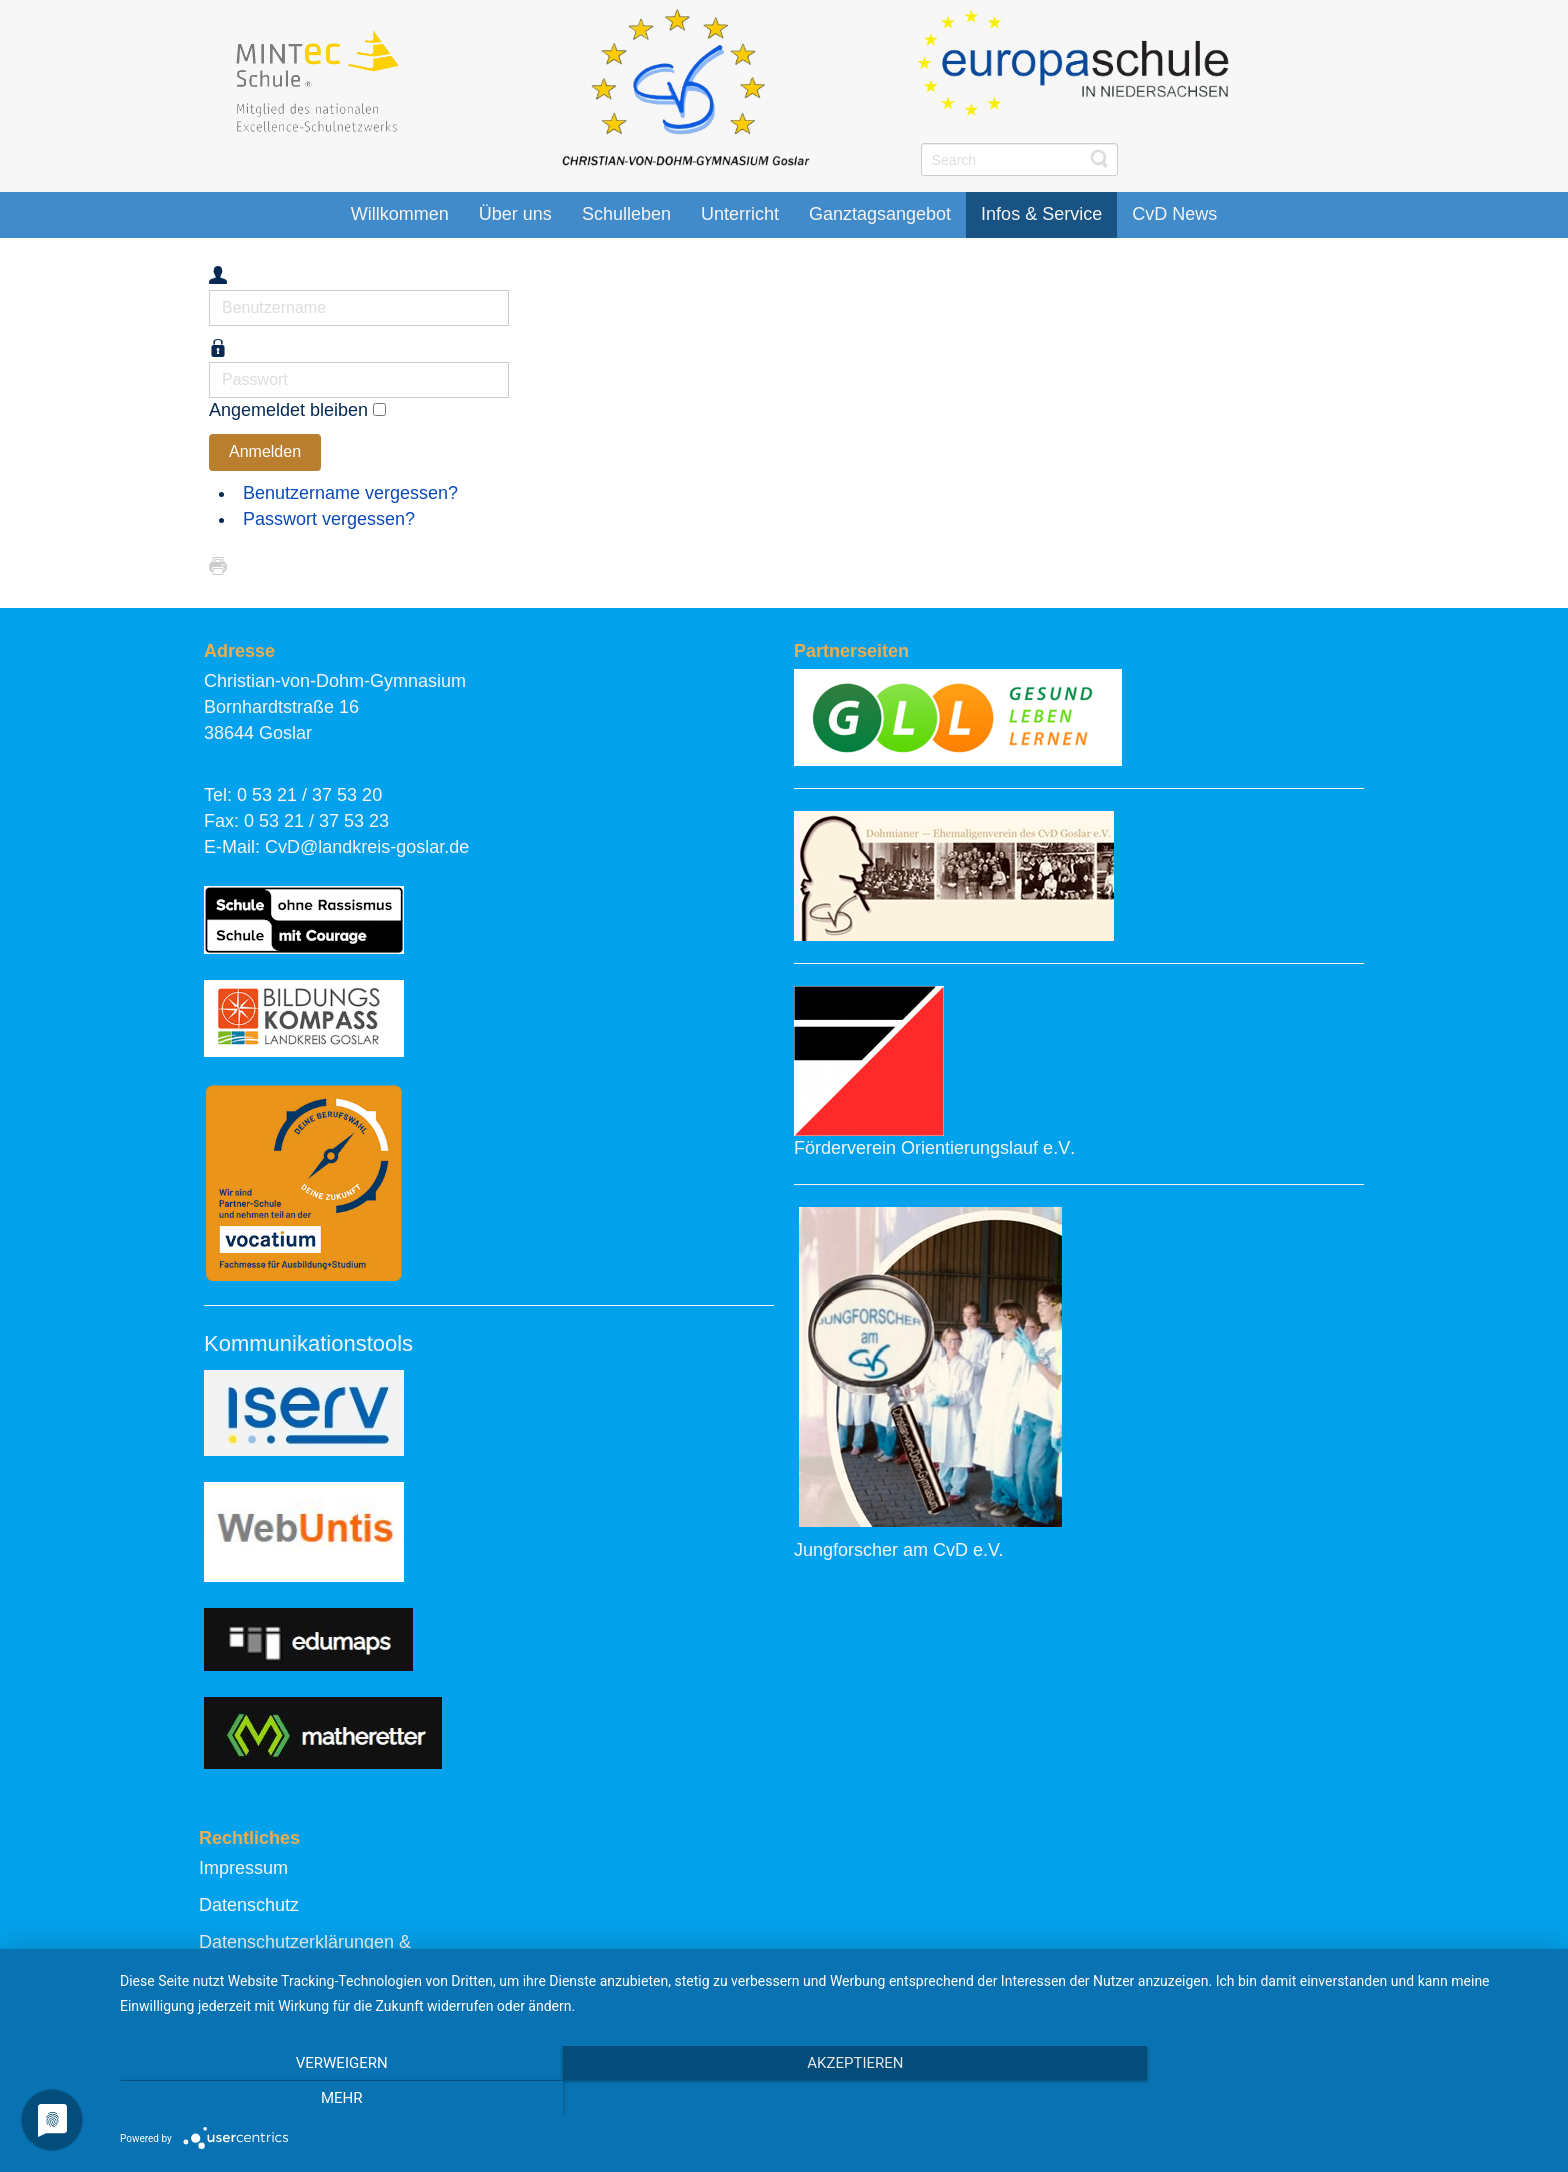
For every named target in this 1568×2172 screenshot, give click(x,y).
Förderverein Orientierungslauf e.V (932, 1148)
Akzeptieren (834, 2098)
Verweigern (334, 2098)
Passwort (209, 362)
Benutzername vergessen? (350, 493)
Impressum (243, 1868)
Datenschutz (249, 1905)
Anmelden (265, 451)
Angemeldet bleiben (288, 410)
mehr (1334, 2098)
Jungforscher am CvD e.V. (898, 1550)
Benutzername (209, 290)
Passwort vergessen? (329, 519)
